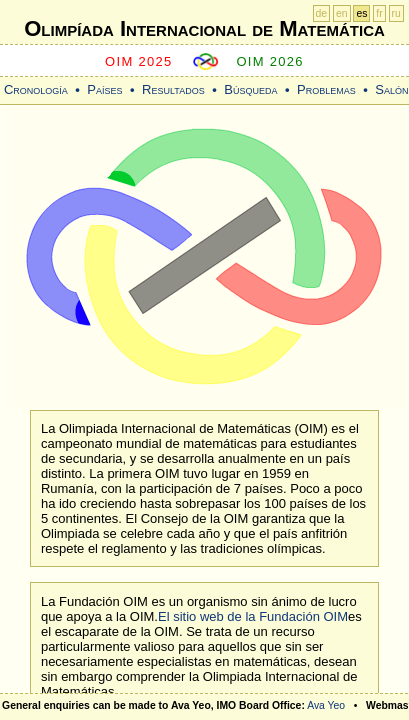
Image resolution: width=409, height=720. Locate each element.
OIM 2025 (139, 61)
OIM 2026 (270, 61)
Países (104, 89)
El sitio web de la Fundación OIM (253, 616)
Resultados (173, 89)
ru (396, 13)
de (322, 13)
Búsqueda (250, 89)
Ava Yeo (326, 705)
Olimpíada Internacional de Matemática (204, 28)
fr (379, 13)
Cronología (36, 89)
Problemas (326, 89)
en (342, 13)
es (361, 13)
